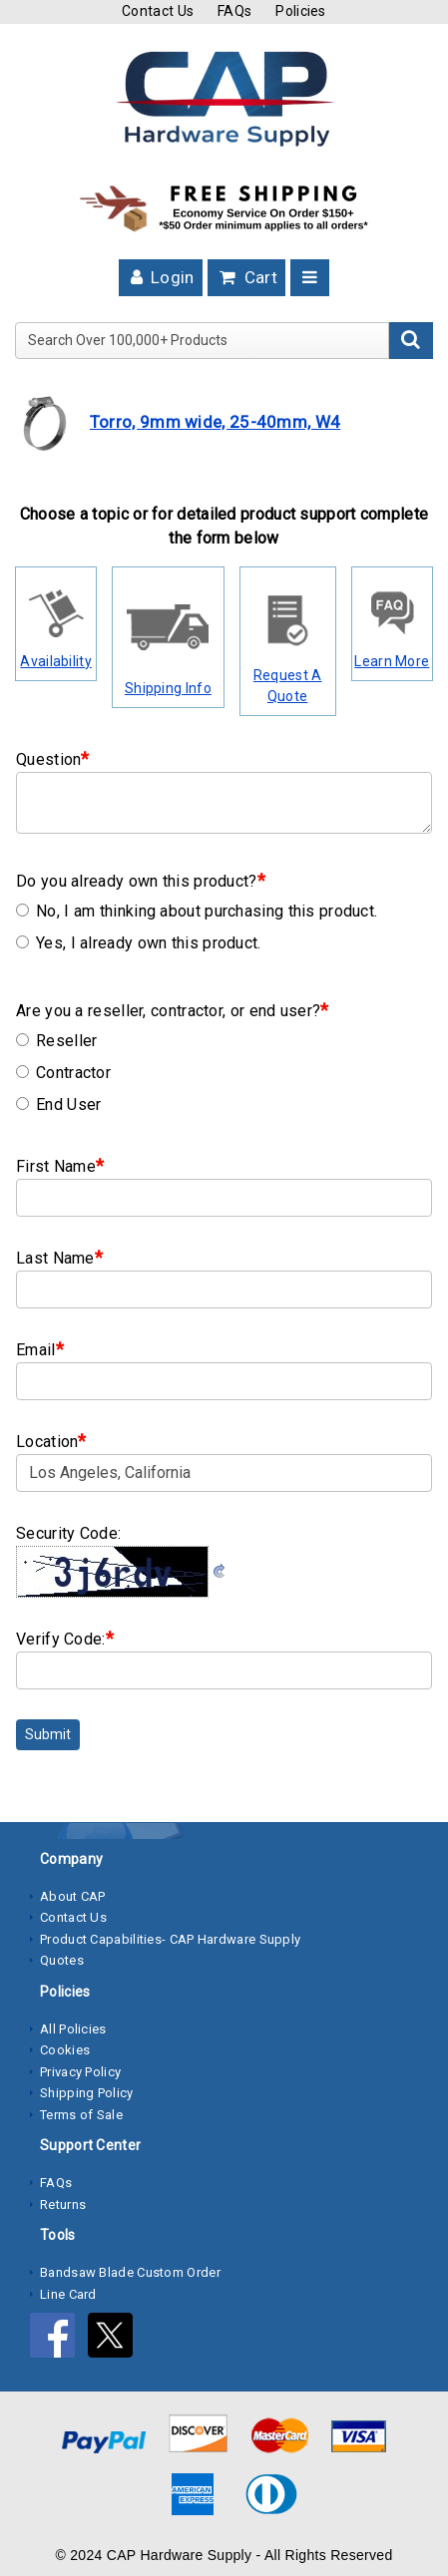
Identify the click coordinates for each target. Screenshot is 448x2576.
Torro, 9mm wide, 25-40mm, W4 (215, 422)
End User (58, 1104)
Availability (56, 661)
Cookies (65, 2049)
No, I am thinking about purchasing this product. (196, 911)
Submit (48, 1734)
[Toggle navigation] (309, 277)
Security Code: (68, 1533)
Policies (300, 11)
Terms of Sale (81, 2114)
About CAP (73, 1896)
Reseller (56, 1040)
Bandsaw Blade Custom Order (130, 2272)
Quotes (62, 1960)
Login (161, 277)
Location (51, 1440)
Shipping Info (168, 688)
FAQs (234, 11)
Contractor (63, 1072)
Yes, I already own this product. (138, 942)
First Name (60, 1165)
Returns (63, 2204)
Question (53, 758)
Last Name (59, 1257)
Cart (246, 277)
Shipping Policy (87, 2092)
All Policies (73, 2029)
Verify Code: (65, 1638)
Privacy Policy (80, 2071)
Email (40, 1348)
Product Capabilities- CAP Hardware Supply (170, 1939)
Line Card (68, 2294)
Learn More (391, 661)
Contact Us (158, 11)
